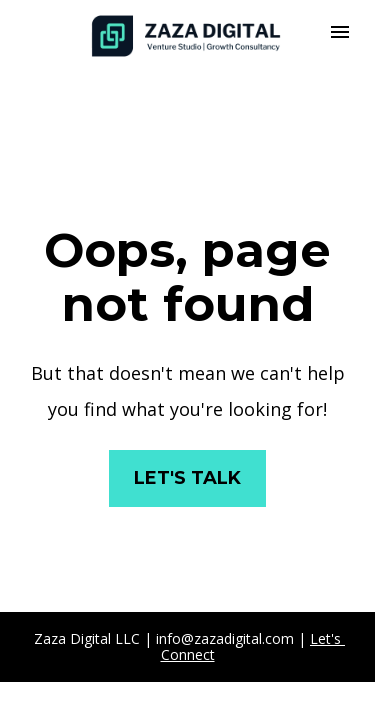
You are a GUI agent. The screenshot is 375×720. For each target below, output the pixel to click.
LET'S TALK (187, 478)
